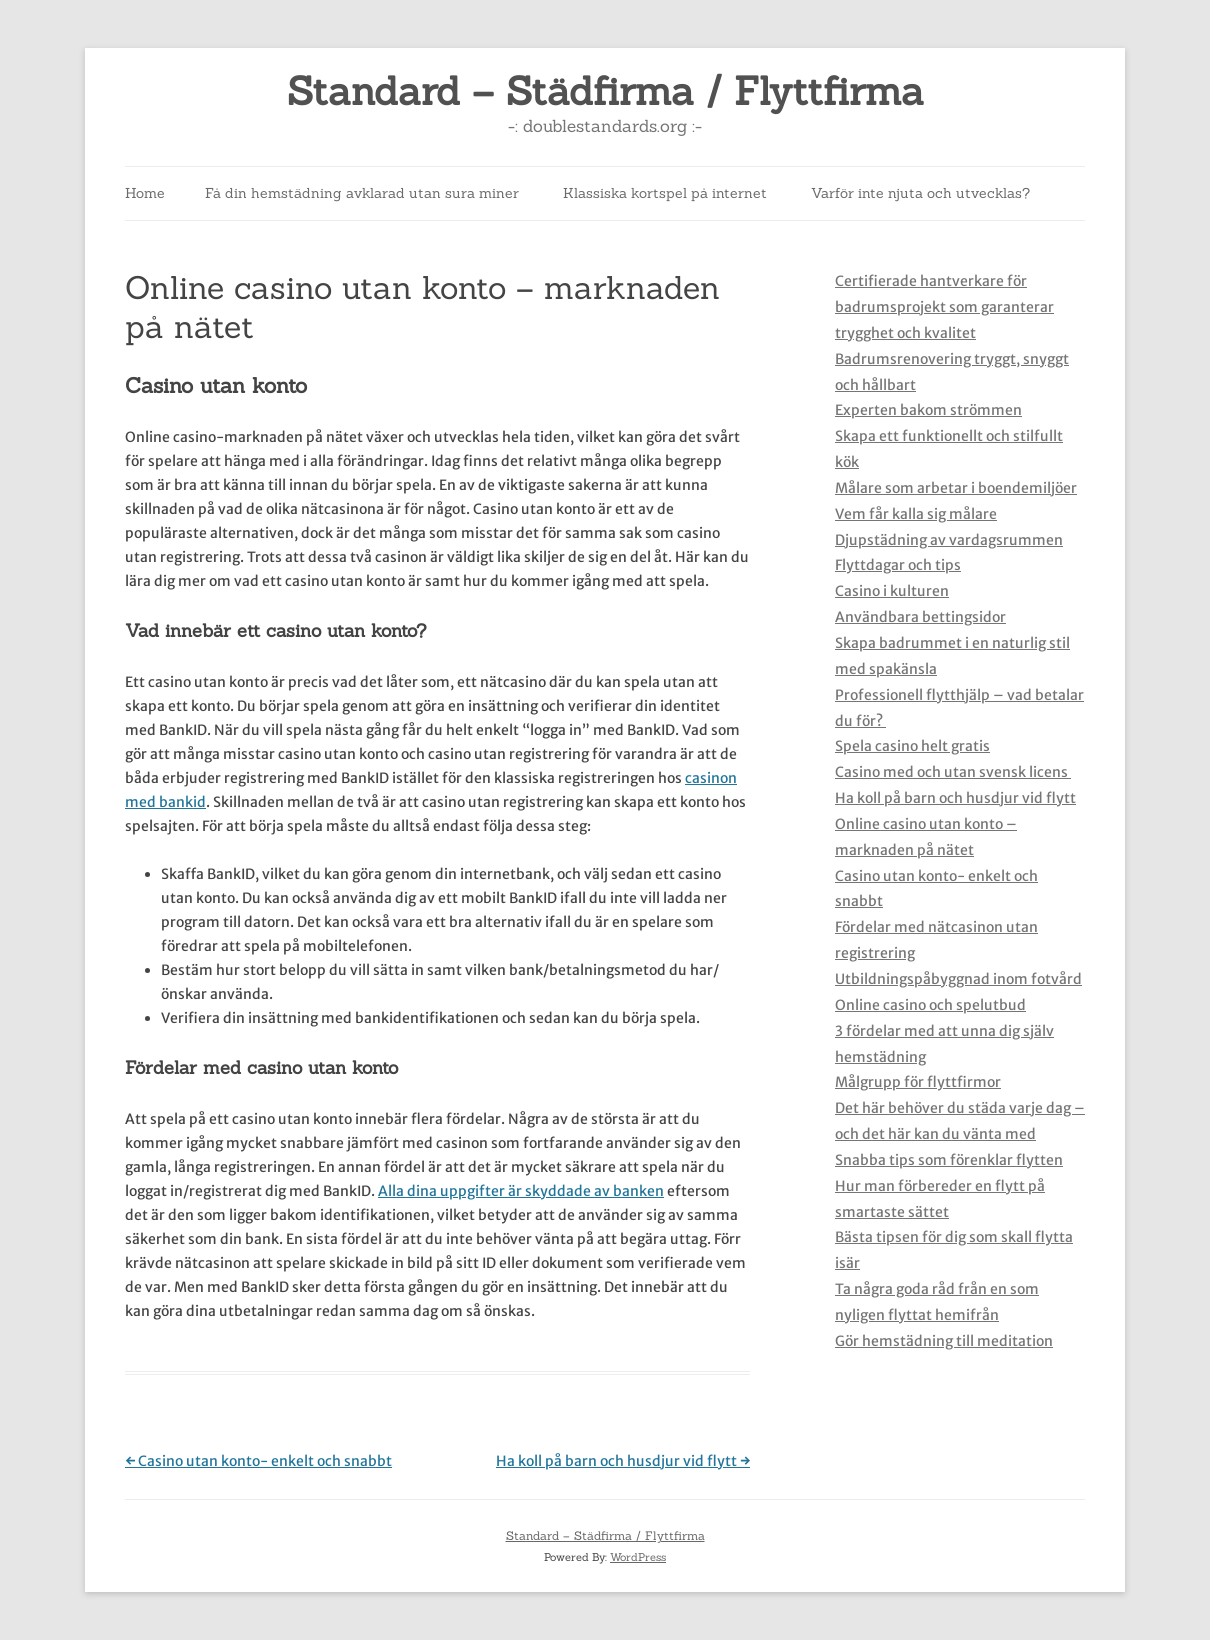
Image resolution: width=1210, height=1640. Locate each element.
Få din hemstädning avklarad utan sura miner (362, 193)
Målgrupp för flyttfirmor (918, 1082)
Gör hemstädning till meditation (944, 1341)
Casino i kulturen (892, 591)
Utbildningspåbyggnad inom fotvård (958, 979)
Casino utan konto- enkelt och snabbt (258, 1461)
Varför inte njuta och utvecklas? (920, 193)
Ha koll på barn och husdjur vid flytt (623, 1461)
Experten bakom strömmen (928, 410)
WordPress (638, 1557)
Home (145, 193)
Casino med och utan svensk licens (953, 772)
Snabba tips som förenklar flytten (949, 1160)
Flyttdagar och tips (898, 565)
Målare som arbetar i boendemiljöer (956, 488)
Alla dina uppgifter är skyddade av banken (521, 1191)
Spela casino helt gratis (912, 746)
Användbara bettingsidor (920, 617)
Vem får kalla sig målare (916, 514)
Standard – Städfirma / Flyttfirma (605, 91)
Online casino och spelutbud (930, 1005)
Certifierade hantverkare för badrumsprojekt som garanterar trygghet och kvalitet (944, 307)
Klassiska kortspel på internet (665, 193)
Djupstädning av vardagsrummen (949, 540)
